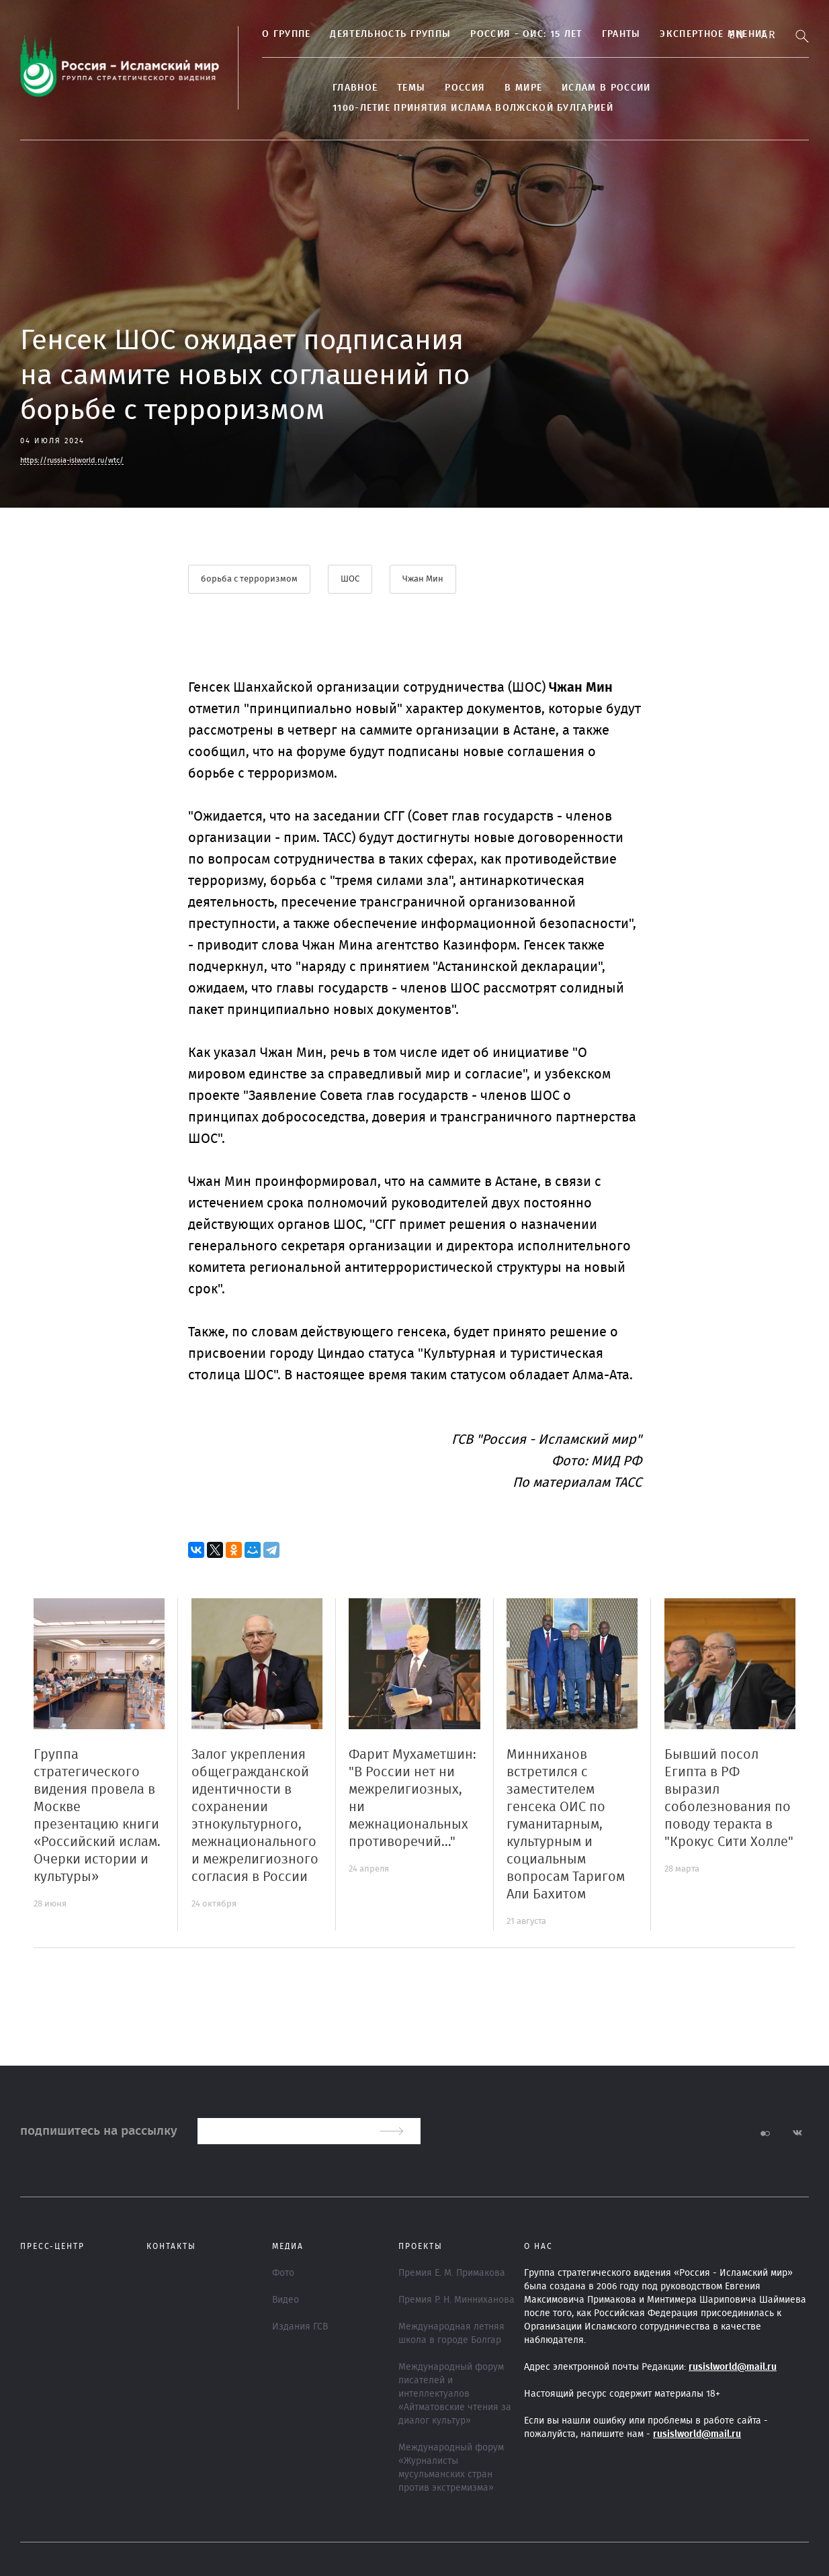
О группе (286, 34)
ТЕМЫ (411, 88)
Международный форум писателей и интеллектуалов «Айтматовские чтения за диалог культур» (454, 2394)
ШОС (350, 579)
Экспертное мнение (713, 34)
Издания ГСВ (300, 2327)
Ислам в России (606, 88)
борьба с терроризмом (249, 579)
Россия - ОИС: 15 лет (526, 34)
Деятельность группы (390, 34)
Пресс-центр (52, 2246)
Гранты (621, 34)
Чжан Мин (422, 579)
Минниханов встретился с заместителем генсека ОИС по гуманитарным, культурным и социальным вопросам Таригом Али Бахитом (566, 1824)
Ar (768, 35)
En (736, 35)
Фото (283, 2273)
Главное (355, 88)
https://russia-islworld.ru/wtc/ (72, 460)
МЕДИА (288, 2246)
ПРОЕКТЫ (420, 2246)
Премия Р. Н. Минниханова (456, 2300)
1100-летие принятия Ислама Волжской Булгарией (473, 108)
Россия (465, 88)
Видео (285, 2300)
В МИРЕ (523, 88)
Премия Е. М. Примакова (451, 2273)
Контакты (171, 2246)
